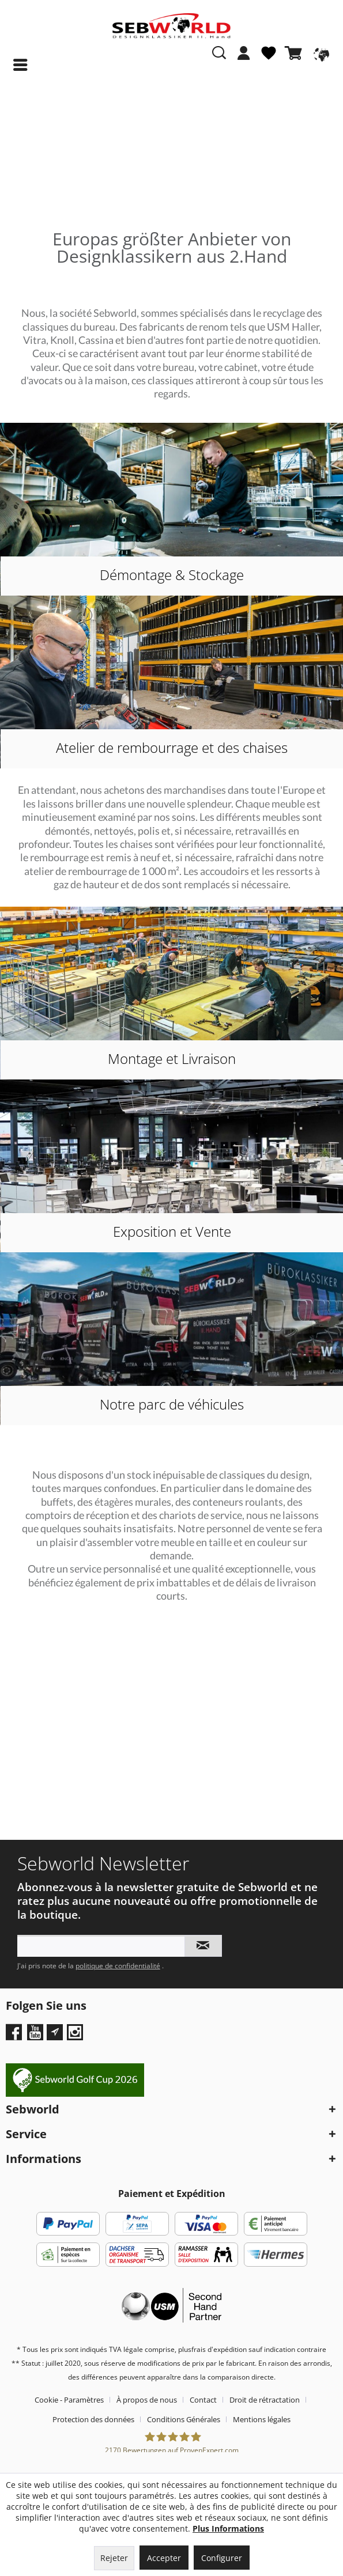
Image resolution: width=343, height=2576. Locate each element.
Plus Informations (228, 2528)
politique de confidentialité (118, 1966)
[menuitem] (243, 58)
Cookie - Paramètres (69, 2400)
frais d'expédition (219, 2349)
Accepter (164, 2557)
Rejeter (114, 2557)
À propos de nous (146, 2400)
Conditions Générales (183, 2419)
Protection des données (93, 2419)
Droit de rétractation (264, 2400)
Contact (203, 2400)
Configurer (221, 2557)
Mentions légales (262, 2419)
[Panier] (295, 53)
